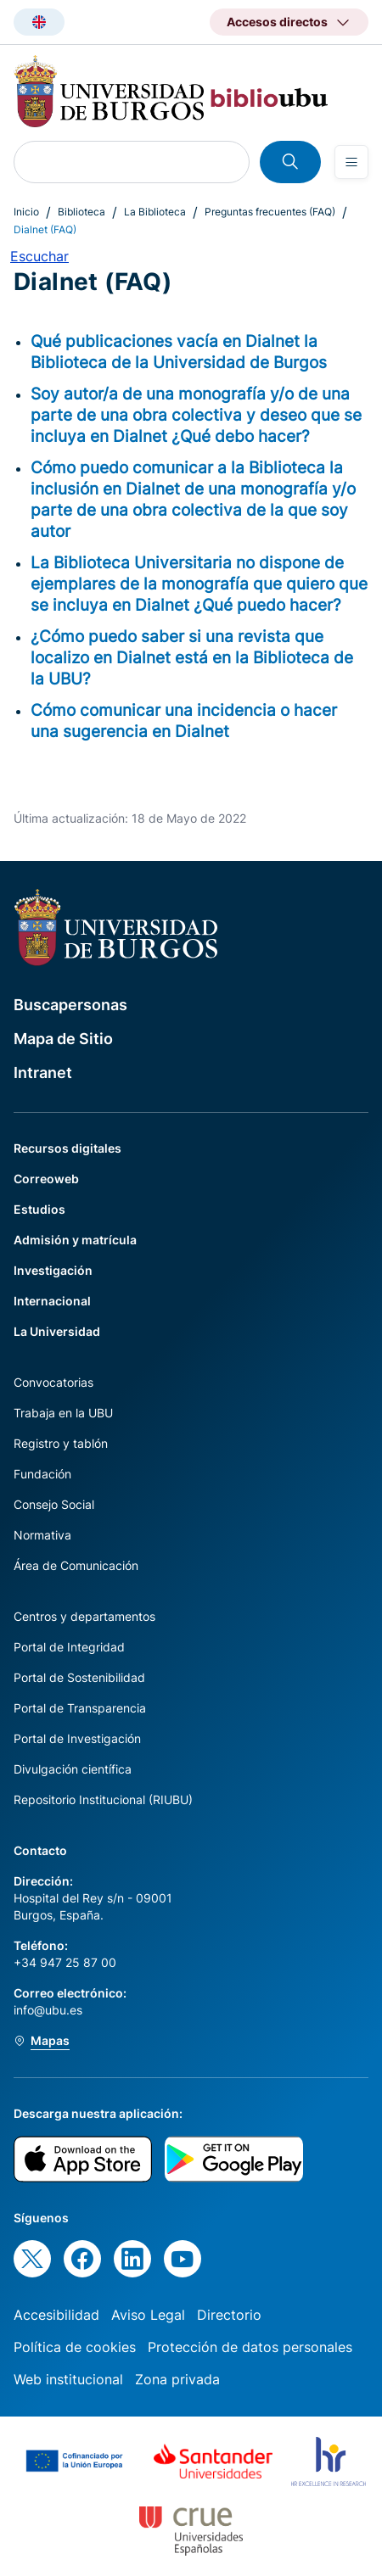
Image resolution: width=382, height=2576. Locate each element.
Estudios (39, 1209)
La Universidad (57, 1331)
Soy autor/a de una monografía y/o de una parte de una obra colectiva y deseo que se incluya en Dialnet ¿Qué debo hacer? (196, 414)
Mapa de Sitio (63, 1039)
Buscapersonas (70, 1005)
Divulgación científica (73, 1769)
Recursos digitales (67, 1148)
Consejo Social (54, 1504)
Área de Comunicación (76, 1565)
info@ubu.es (48, 2010)
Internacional (52, 1301)
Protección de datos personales (250, 2347)
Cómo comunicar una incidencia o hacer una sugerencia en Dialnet (184, 720)
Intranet (43, 1072)
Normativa (42, 1535)
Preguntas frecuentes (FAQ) (270, 211)
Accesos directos (277, 21)
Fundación (42, 1474)
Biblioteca (81, 211)
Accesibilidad (56, 2314)
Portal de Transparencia (80, 1708)
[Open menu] (351, 162)
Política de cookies (75, 2347)
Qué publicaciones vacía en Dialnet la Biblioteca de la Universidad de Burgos (179, 351)
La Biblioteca (155, 211)
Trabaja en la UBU (63, 1412)
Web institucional (68, 2379)
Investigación (53, 1270)
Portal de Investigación (77, 1738)
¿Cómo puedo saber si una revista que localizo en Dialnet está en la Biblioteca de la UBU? (192, 657)
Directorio (229, 2314)
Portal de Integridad (69, 1647)
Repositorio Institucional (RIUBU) (103, 1799)
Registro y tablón (61, 1443)
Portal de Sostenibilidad (79, 1677)
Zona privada (177, 2379)
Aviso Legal (148, 2314)
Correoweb (46, 1178)
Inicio (26, 211)
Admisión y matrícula (75, 1239)
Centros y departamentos (84, 1616)
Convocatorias (53, 1382)
